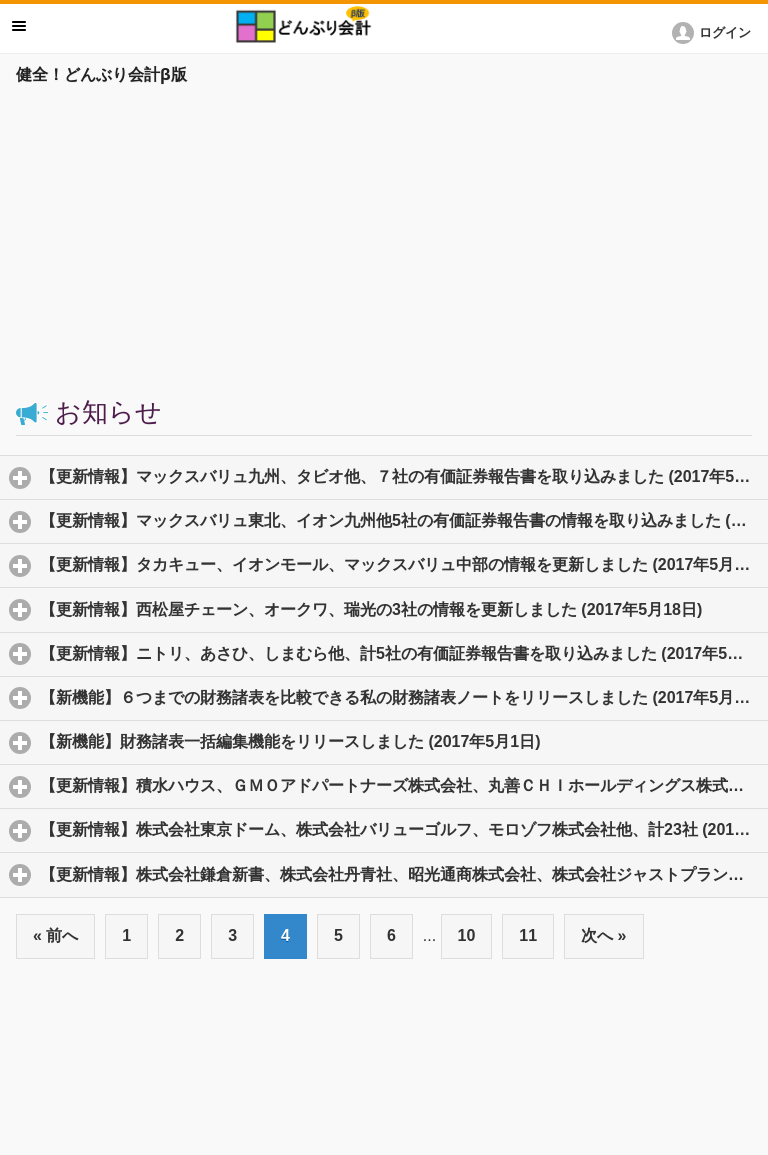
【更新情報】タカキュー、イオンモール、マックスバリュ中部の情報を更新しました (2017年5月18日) (404, 564)
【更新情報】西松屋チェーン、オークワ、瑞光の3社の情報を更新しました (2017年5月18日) (404, 609)
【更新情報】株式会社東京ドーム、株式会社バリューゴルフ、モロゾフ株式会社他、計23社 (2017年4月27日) (404, 829)
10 (467, 935)
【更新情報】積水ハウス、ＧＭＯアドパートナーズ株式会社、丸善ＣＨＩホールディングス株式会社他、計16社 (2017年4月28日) (404, 785)
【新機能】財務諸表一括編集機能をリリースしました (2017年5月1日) (383, 741)
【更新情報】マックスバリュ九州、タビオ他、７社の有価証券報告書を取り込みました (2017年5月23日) (404, 476)
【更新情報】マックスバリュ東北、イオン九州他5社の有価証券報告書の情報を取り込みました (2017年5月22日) (404, 520)
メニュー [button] (19, 26)
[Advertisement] (384, 242)
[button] (715, 33)
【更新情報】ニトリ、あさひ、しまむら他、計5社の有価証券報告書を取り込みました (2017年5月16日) (404, 653)
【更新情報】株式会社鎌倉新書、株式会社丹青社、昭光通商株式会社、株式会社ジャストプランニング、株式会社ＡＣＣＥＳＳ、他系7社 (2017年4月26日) (404, 874)
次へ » (603, 935)
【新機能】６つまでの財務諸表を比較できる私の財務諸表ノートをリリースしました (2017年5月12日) (404, 697)
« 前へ (55, 935)
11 (528, 935)
